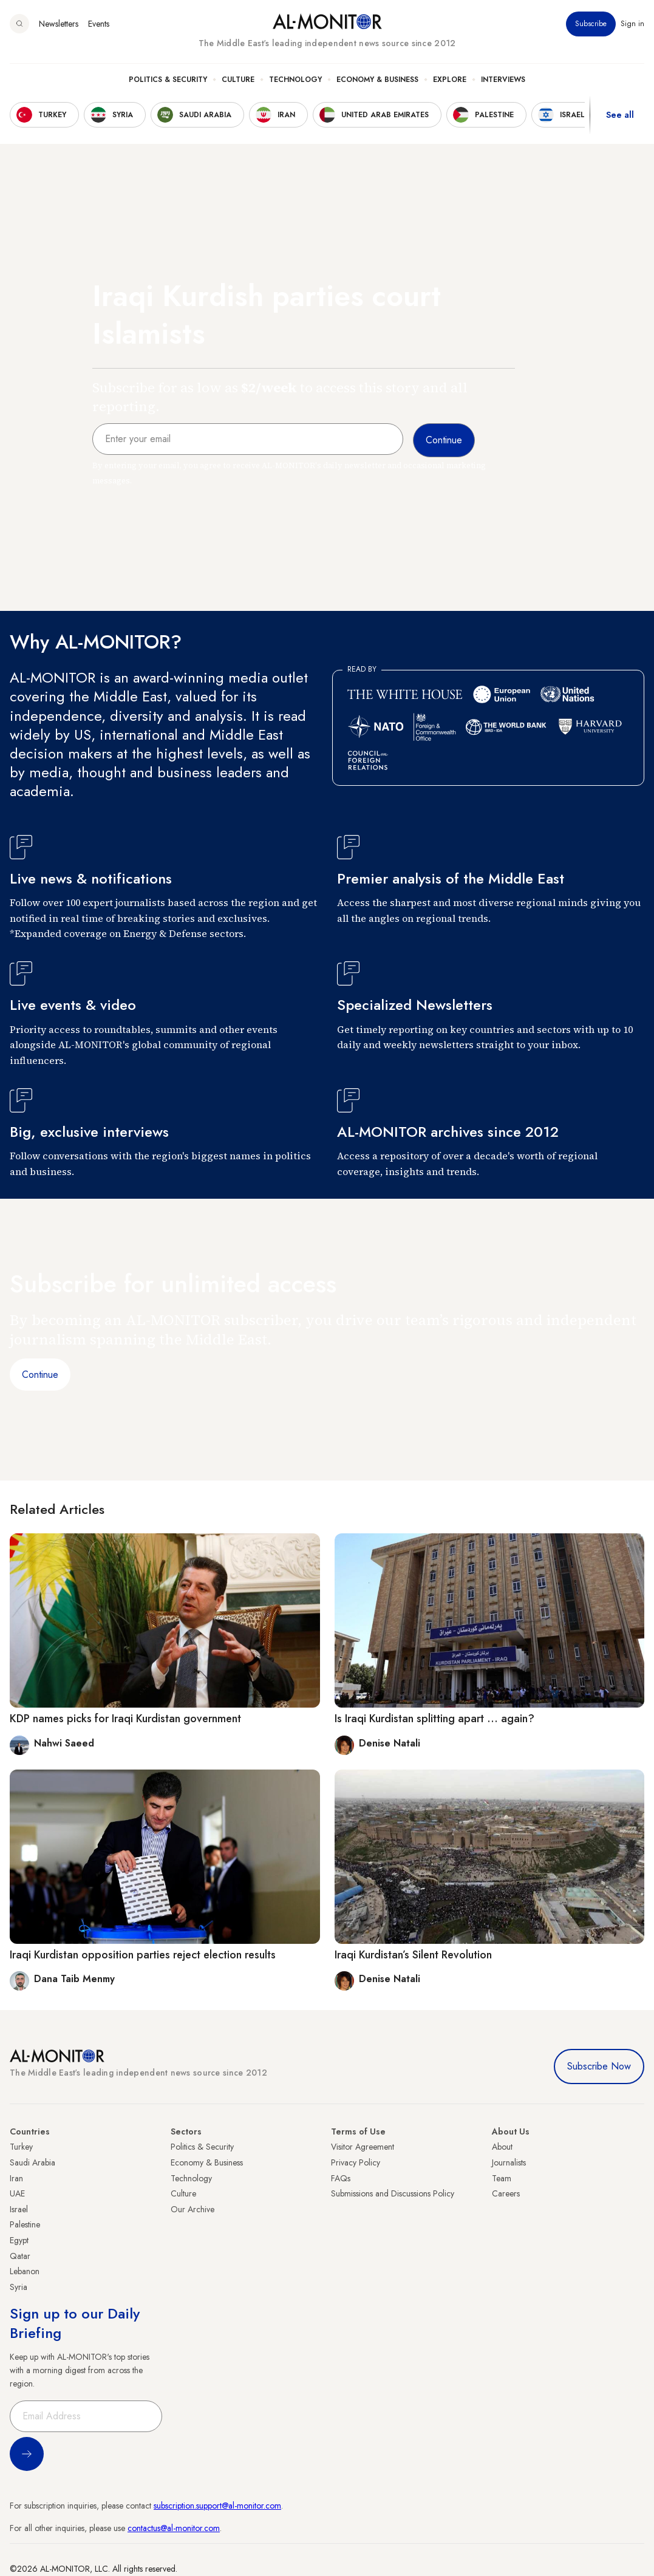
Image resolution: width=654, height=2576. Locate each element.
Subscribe (591, 23)
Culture (238, 79)
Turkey (21, 2147)
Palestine (25, 2224)
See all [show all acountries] (620, 115)
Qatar (20, 2256)
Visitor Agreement (362, 2147)
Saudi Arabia (32, 2162)
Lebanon (24, 2271)
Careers (506, 2193)
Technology (295, 79)
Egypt (19, 2240)
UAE (17, 2193)
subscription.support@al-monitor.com (217, 2505)
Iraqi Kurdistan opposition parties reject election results (143, 1955)
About (502, 2147)
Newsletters (58, 24)
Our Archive (192, 2209)
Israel (19, 2209)
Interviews (503, 79)
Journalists (509, 2162)
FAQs (340, 2178)
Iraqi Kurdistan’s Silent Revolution (413, 1955)
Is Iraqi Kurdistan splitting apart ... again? (434, 1718)
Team (501, 2178)
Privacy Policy (355, 2162)
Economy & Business (377, 79)
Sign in (632, 23)
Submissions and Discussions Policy (392, 2193)
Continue (40, 1375)
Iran (16, 2178)
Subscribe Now (599, 2066)
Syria (18, 2287)
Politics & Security (168, 79)
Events (98, 24)
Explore (449, 79)
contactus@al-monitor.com (174, 2528)
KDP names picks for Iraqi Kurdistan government (125, 1718)
